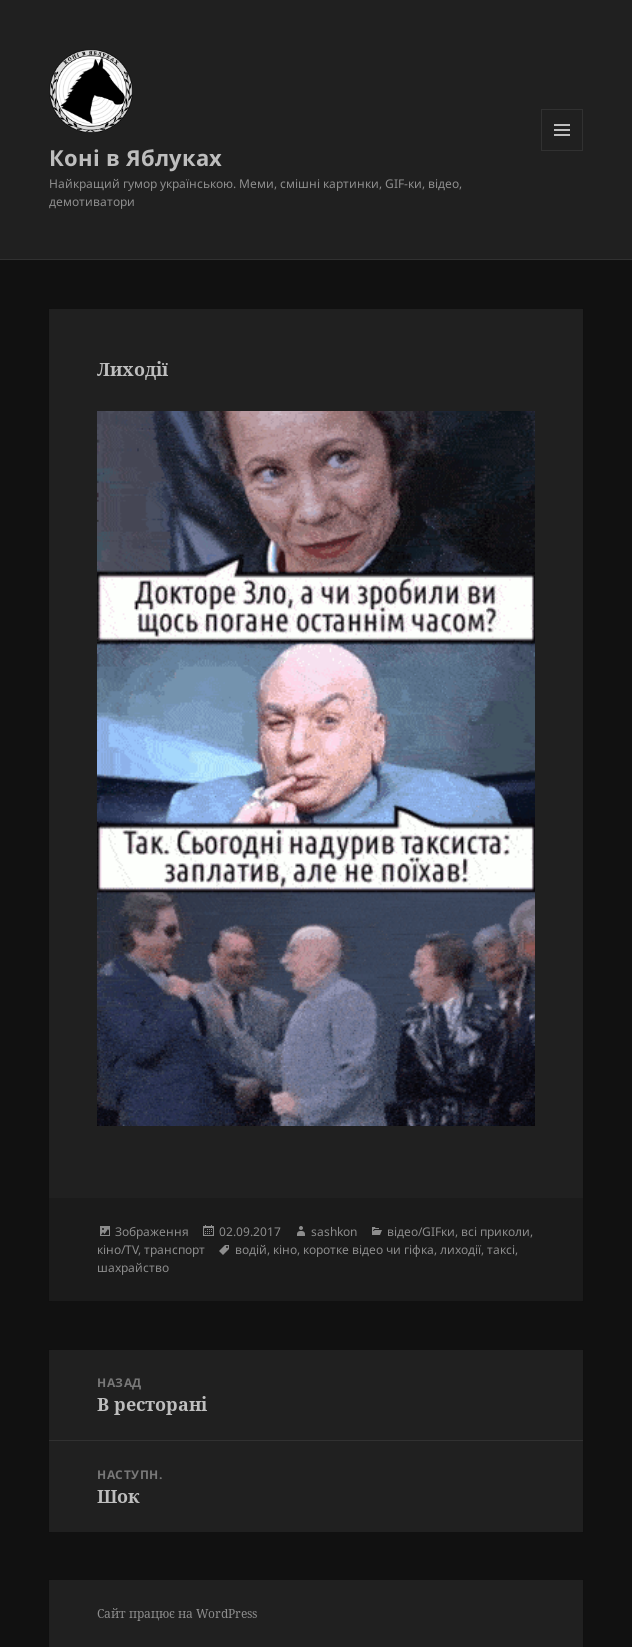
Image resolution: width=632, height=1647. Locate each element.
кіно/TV (117, 1249)
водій (251, 1249)
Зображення (152, 1231)
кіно (285, 1249)
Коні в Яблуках (135, 157)
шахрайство (133, 1267)
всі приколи (495, 1231)
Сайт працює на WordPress (177, 1613)
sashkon (334, 1231)
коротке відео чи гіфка (368, 1249)
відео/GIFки (421, 1231)
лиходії (460, 1249)
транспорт (174, 1249)
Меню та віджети (562, 150)
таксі (501, 1249)
